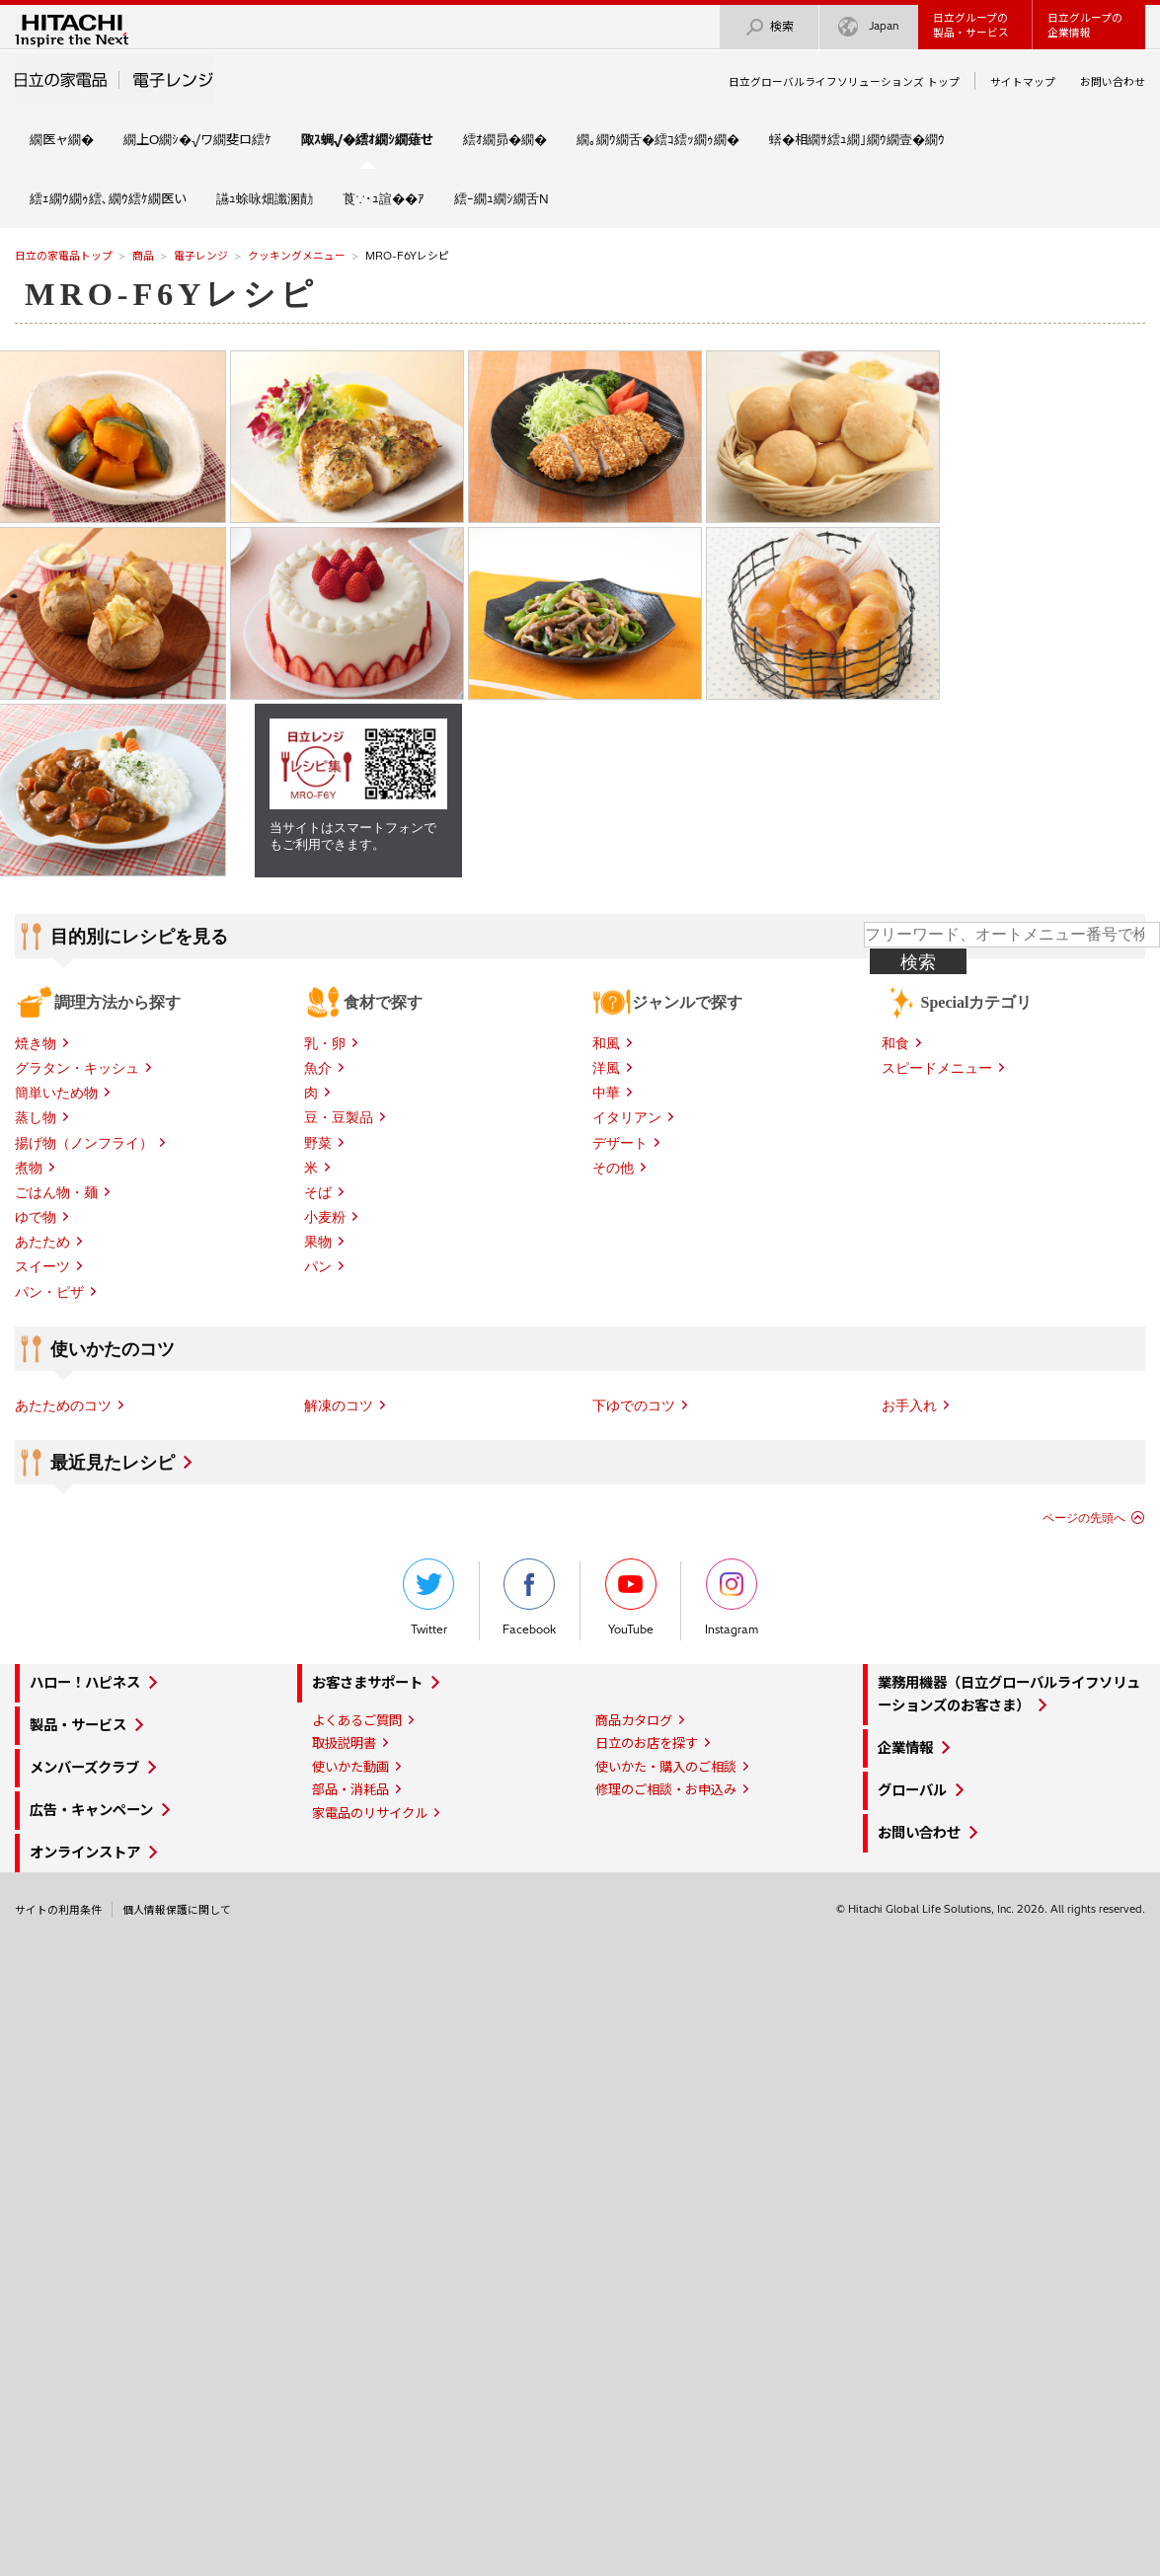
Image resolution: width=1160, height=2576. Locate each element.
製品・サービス (78, 1725)
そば (318, 1192)
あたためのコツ (63, 1405)
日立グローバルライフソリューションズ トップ (844, 82)
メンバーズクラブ (84, 1768)
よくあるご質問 (357, 1720)
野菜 (318, 1143)
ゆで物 (35, 1217)
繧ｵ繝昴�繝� (505, 139)
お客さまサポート (367, 1683)
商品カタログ (633, 1720)
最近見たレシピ (112, 1463)
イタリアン (626, 1117)
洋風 (606, 1068)
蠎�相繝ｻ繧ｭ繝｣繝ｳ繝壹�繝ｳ (857, 139)
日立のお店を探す (646, 1743)
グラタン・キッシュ (77, 1068)
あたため (42, 1242)
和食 (895, 1043)
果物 (318, 1242)
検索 (769, 27)
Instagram (731, 1597)
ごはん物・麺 (56, 1192)
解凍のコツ (338, 1405)
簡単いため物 (56, 1092)
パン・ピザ (49, 1292)
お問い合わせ (1112, 82)
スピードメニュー (937, 1068)
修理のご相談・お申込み (665, 1789)
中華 (606, 1092)
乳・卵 (325, 1043)
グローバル (912, 1790)
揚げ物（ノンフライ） (84, 1143)
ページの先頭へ (1084, 1518)
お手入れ (909, 1405)
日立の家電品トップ (64, 256)
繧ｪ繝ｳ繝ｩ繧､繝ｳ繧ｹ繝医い (108, 198)
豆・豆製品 (338, 1117)
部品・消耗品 (350, 1789)
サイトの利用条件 (58, 1910)
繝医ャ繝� (62, 139)
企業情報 (905, 1748)
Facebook (529, 1597)
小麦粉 (325, 1217)
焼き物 (35, 1043)
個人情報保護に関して (176, 1910)
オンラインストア (85, 1852)
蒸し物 (35, 1117)
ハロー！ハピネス (85, 1683)
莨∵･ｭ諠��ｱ (384, 198)
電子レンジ (201, 256)
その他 (613, 1167)
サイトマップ (1022, 82)
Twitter (428, 1597)
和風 (606, 1043)
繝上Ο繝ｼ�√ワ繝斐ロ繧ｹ (197, 139)
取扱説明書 (344, 1743)
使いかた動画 (350, 1767)
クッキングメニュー (297, 256)
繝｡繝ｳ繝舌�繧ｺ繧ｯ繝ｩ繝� (658, 139)
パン (318, 1266)
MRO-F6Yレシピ (171, 294)
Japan (868, 27)
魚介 (318, 1068)
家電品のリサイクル (369, 1813)
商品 (143, 256)
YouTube (631, 1597)
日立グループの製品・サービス (971, 25)
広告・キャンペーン (91, 1810)
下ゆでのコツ (633, 1405)
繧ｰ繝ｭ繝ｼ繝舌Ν (501, 198)
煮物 (28, 1167)
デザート (620, 1143)
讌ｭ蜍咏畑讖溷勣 (264, 198)
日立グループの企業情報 (1084, 25)
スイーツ (42, 1266)
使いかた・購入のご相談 (665, 1767)
